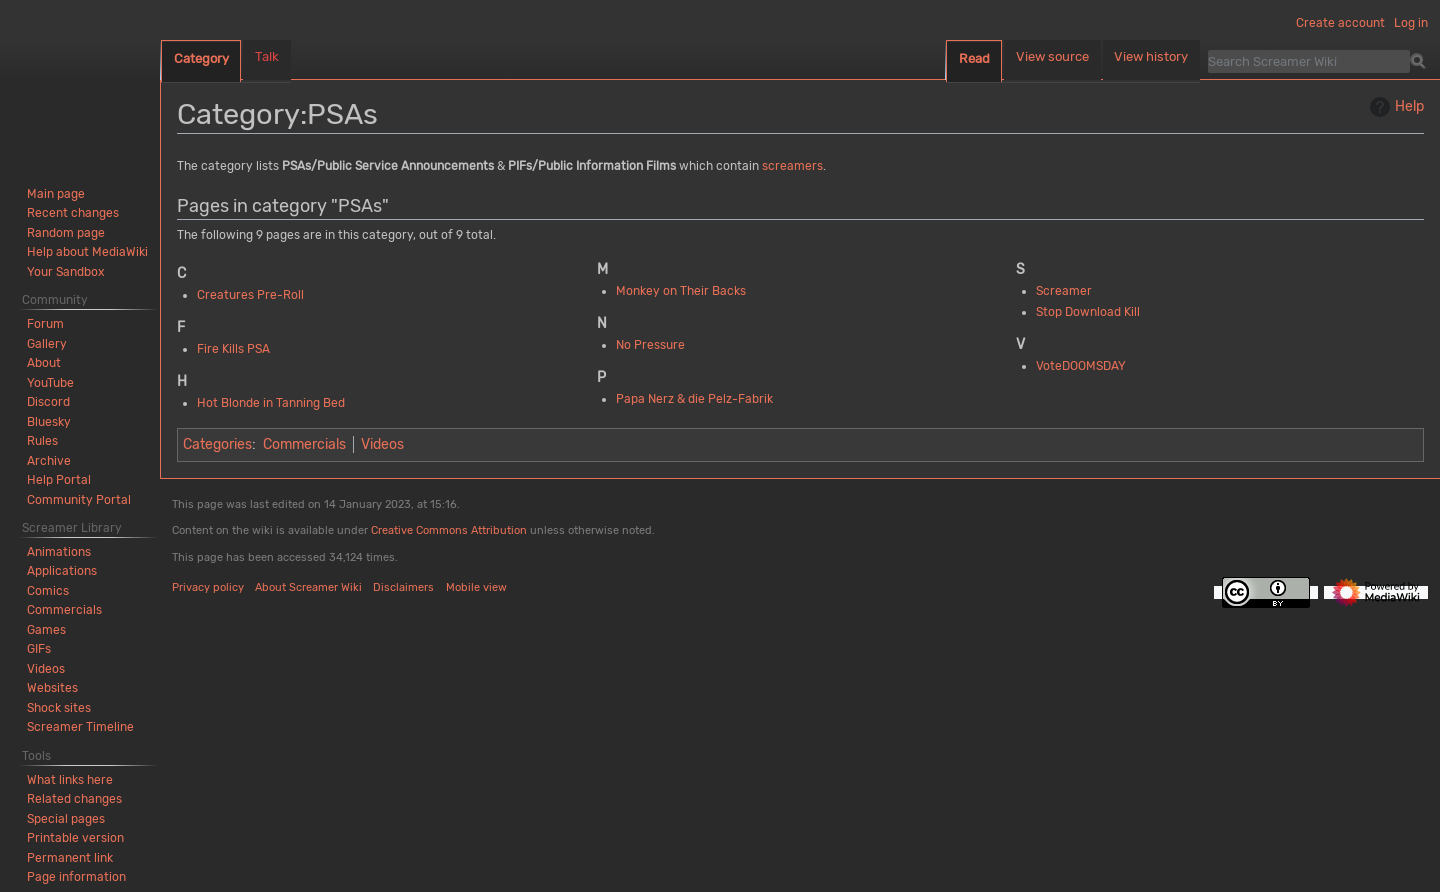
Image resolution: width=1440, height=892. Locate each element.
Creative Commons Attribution (449, 530)
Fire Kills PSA (233, 349)
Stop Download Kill (1088, 312)
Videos (382, 444)
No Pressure (650, 345)
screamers (792, 166)
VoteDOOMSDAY (1081, 366)
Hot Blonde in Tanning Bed (271, 403)
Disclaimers (403, 587)
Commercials (304, 444)
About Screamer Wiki (308, 587)
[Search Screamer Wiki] (1309, 61)
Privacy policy (208, 587)
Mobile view (476, 587)
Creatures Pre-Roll (250, 295)
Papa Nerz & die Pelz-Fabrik (694, 399)
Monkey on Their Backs (681, 291)
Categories (217, 444)
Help (1394, 107)
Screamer (1064, 291)
